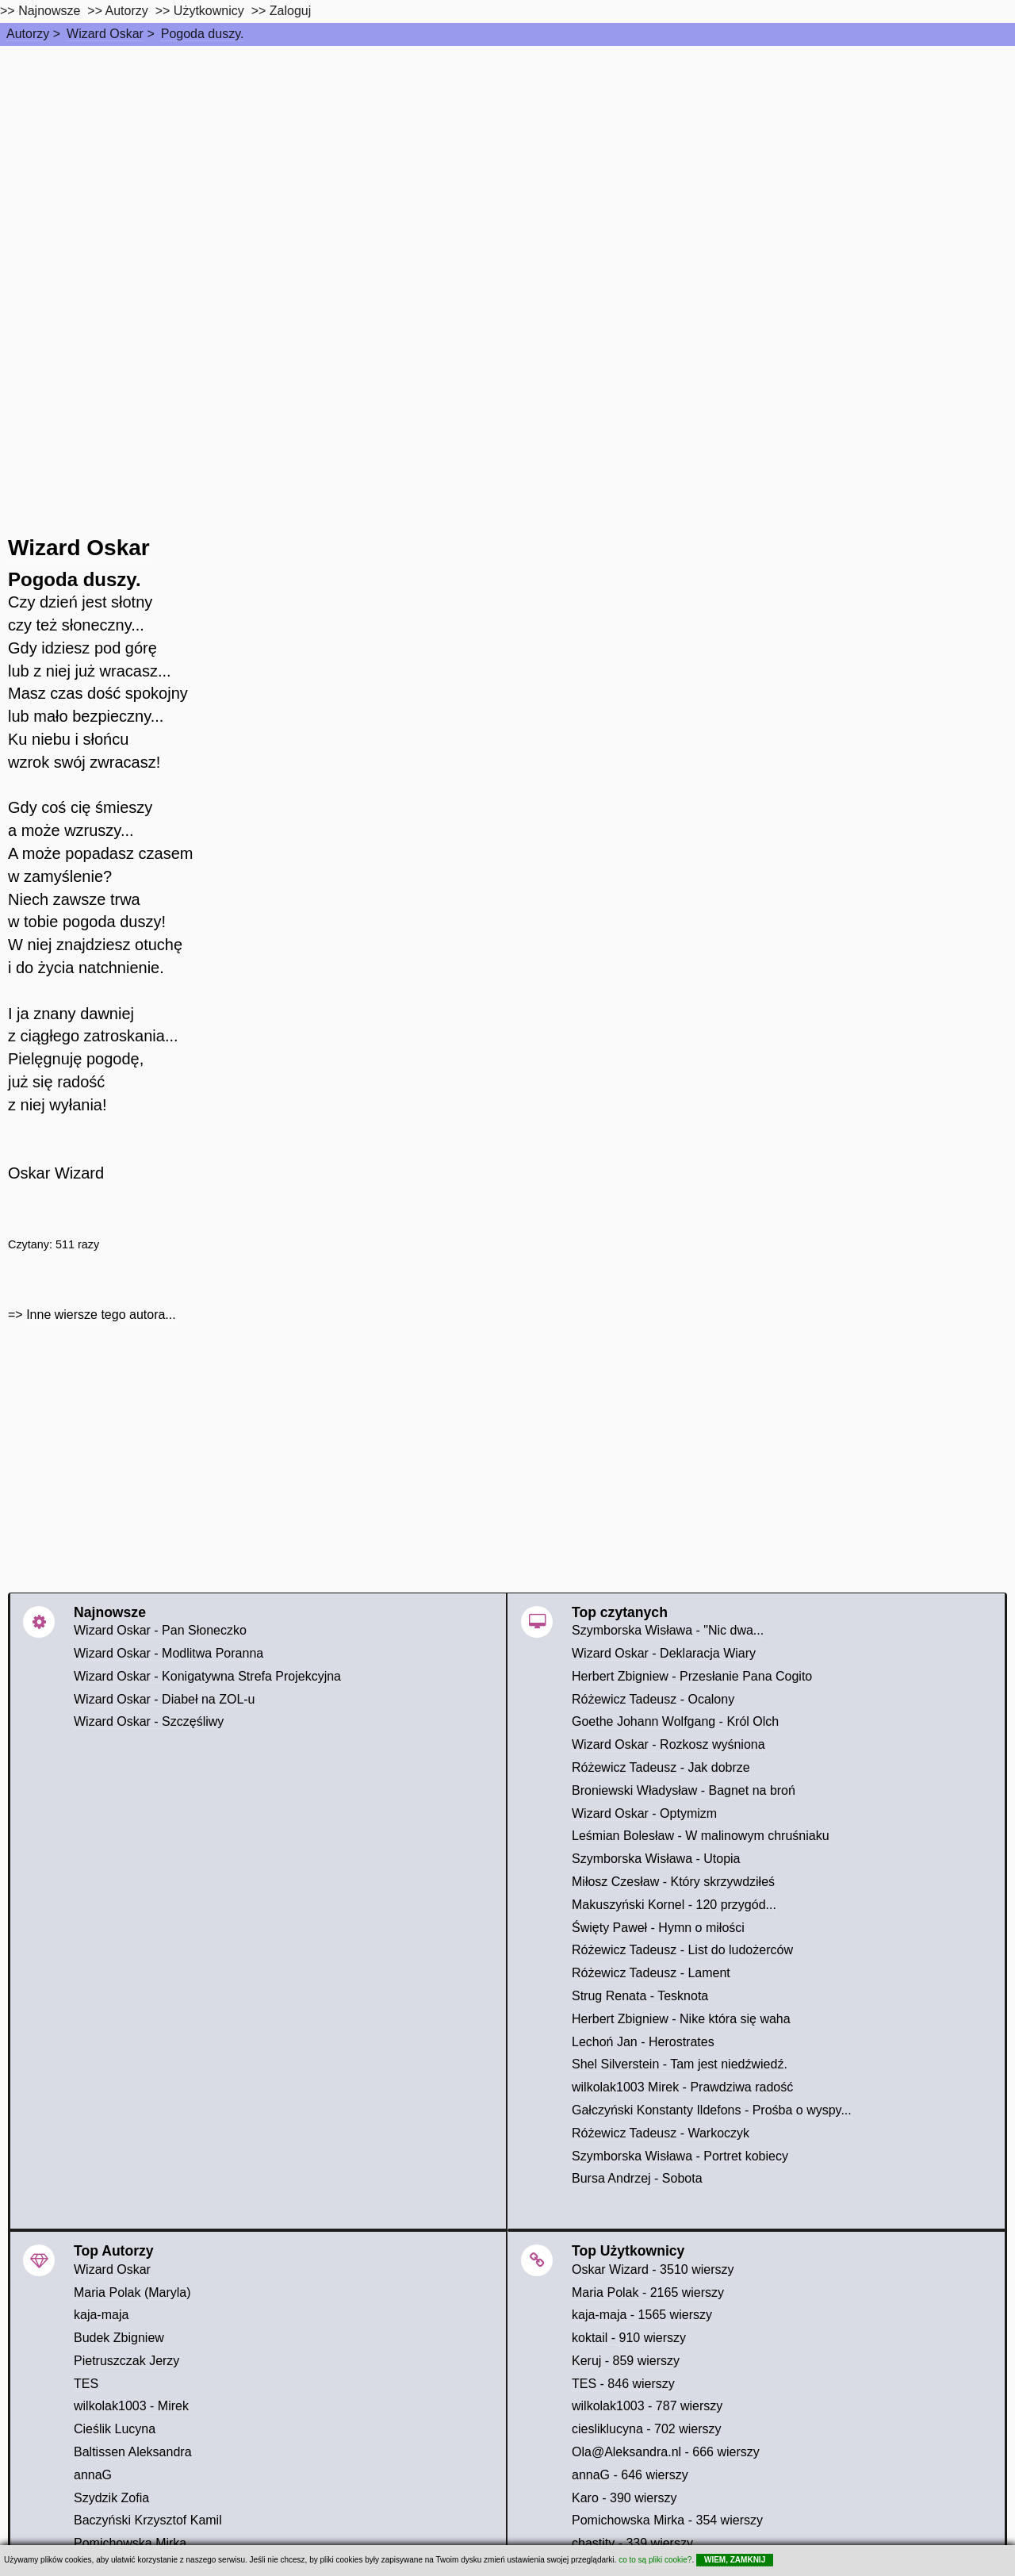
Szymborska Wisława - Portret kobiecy (680, 2156)
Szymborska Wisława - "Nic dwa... (668, 1630)
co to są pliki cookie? (655, 2559)
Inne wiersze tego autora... (101, 1314)
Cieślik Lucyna (114, 2429)
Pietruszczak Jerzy (126, 2360)
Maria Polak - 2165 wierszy (648, 2292)
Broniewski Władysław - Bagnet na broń (683, 1790)
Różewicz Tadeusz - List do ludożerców (682, 1950)
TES (86, 2383)
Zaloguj (290, 10)
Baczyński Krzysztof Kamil (148, 2520)
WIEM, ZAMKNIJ (734, 2559)
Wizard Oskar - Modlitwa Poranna (168, 1653)
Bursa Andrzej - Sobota (637, 2178)
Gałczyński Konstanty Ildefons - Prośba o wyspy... (712, 2110)
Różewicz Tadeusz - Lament (651, 1973)
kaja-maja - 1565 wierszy (642, 2314)
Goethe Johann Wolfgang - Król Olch (675, 1721)
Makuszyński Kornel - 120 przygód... (674, 1904)
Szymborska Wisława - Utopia (656, 1858)
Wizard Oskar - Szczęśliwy (149, 1721)
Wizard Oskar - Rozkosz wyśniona (668, 1744)
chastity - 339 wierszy (632, 2543)
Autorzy (27, 33)
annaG (93, 2475)
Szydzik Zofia (111, 2498)
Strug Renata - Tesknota (640, 1996)
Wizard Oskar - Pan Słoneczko (160, 1630)
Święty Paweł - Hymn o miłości (658, 1927)
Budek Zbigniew (119, 2337)
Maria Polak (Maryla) (132, 2292)
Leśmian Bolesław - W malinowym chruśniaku (700, 1835)
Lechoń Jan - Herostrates (643, 2042)
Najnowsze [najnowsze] (49, 10)
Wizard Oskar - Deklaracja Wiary (664, 1653)
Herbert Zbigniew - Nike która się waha (681, 2019)
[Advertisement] (507, 165)
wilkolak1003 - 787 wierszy (647, 2406)
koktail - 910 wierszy (629, 2337)
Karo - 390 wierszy (624, 2498)
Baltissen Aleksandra (133, 2452)
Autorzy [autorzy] (126, 10)
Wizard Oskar (105, 33)
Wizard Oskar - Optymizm (644, 1813)
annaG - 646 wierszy (630, 2475)
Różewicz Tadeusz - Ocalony (653, 1699)
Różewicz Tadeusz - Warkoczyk (660, 2133)
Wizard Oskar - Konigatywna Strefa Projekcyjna (207, 1676)
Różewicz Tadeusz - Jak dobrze (661, 1767)
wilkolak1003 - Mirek (131, 2406)
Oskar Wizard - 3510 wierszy (653, 2269)
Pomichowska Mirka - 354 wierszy (667, 2520)
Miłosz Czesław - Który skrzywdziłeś (673, 1881)
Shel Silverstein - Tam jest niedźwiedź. (679, 2064)
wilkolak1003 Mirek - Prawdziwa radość (682, 2087)
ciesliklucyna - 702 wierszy (647, 2429)
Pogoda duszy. (202, 33)
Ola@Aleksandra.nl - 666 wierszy (666, 2452)
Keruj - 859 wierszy (626, 2360)
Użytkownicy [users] (209, 10)
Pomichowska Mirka (130, 2543)
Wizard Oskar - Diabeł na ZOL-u (164, 1699)
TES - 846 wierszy (623, 2383)
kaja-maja (101, 2314)
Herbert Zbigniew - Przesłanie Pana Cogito (692, 1676)
